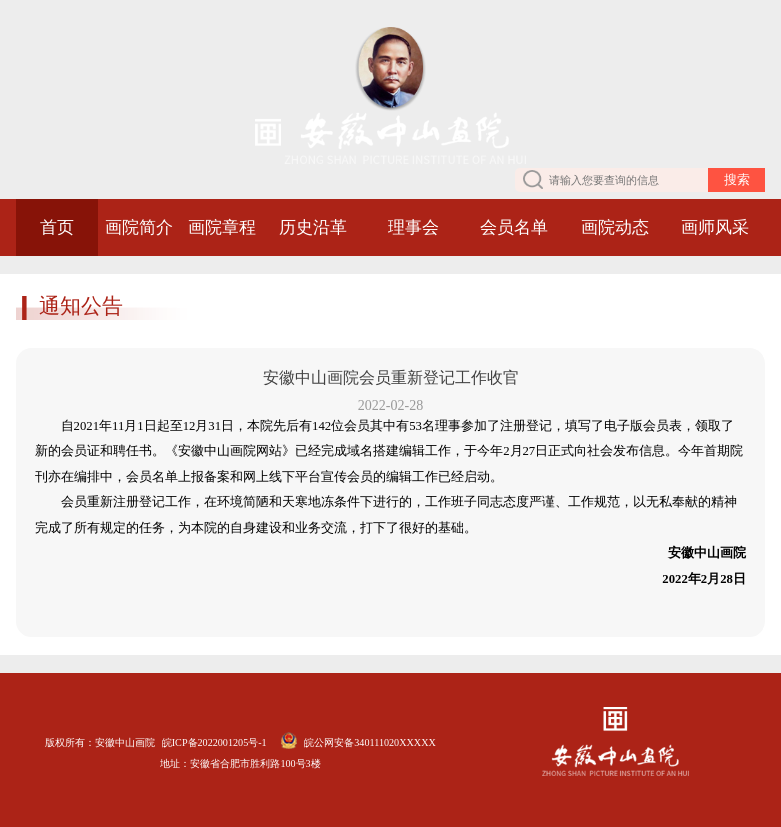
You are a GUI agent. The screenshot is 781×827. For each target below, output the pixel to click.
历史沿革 (313, 227)
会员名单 (514, 227)
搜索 (737, 179)
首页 (57, 227)
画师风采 (715, 227)
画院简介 (139, 227)
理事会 (413, 227)
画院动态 (615, 227)
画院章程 (222, 227)
